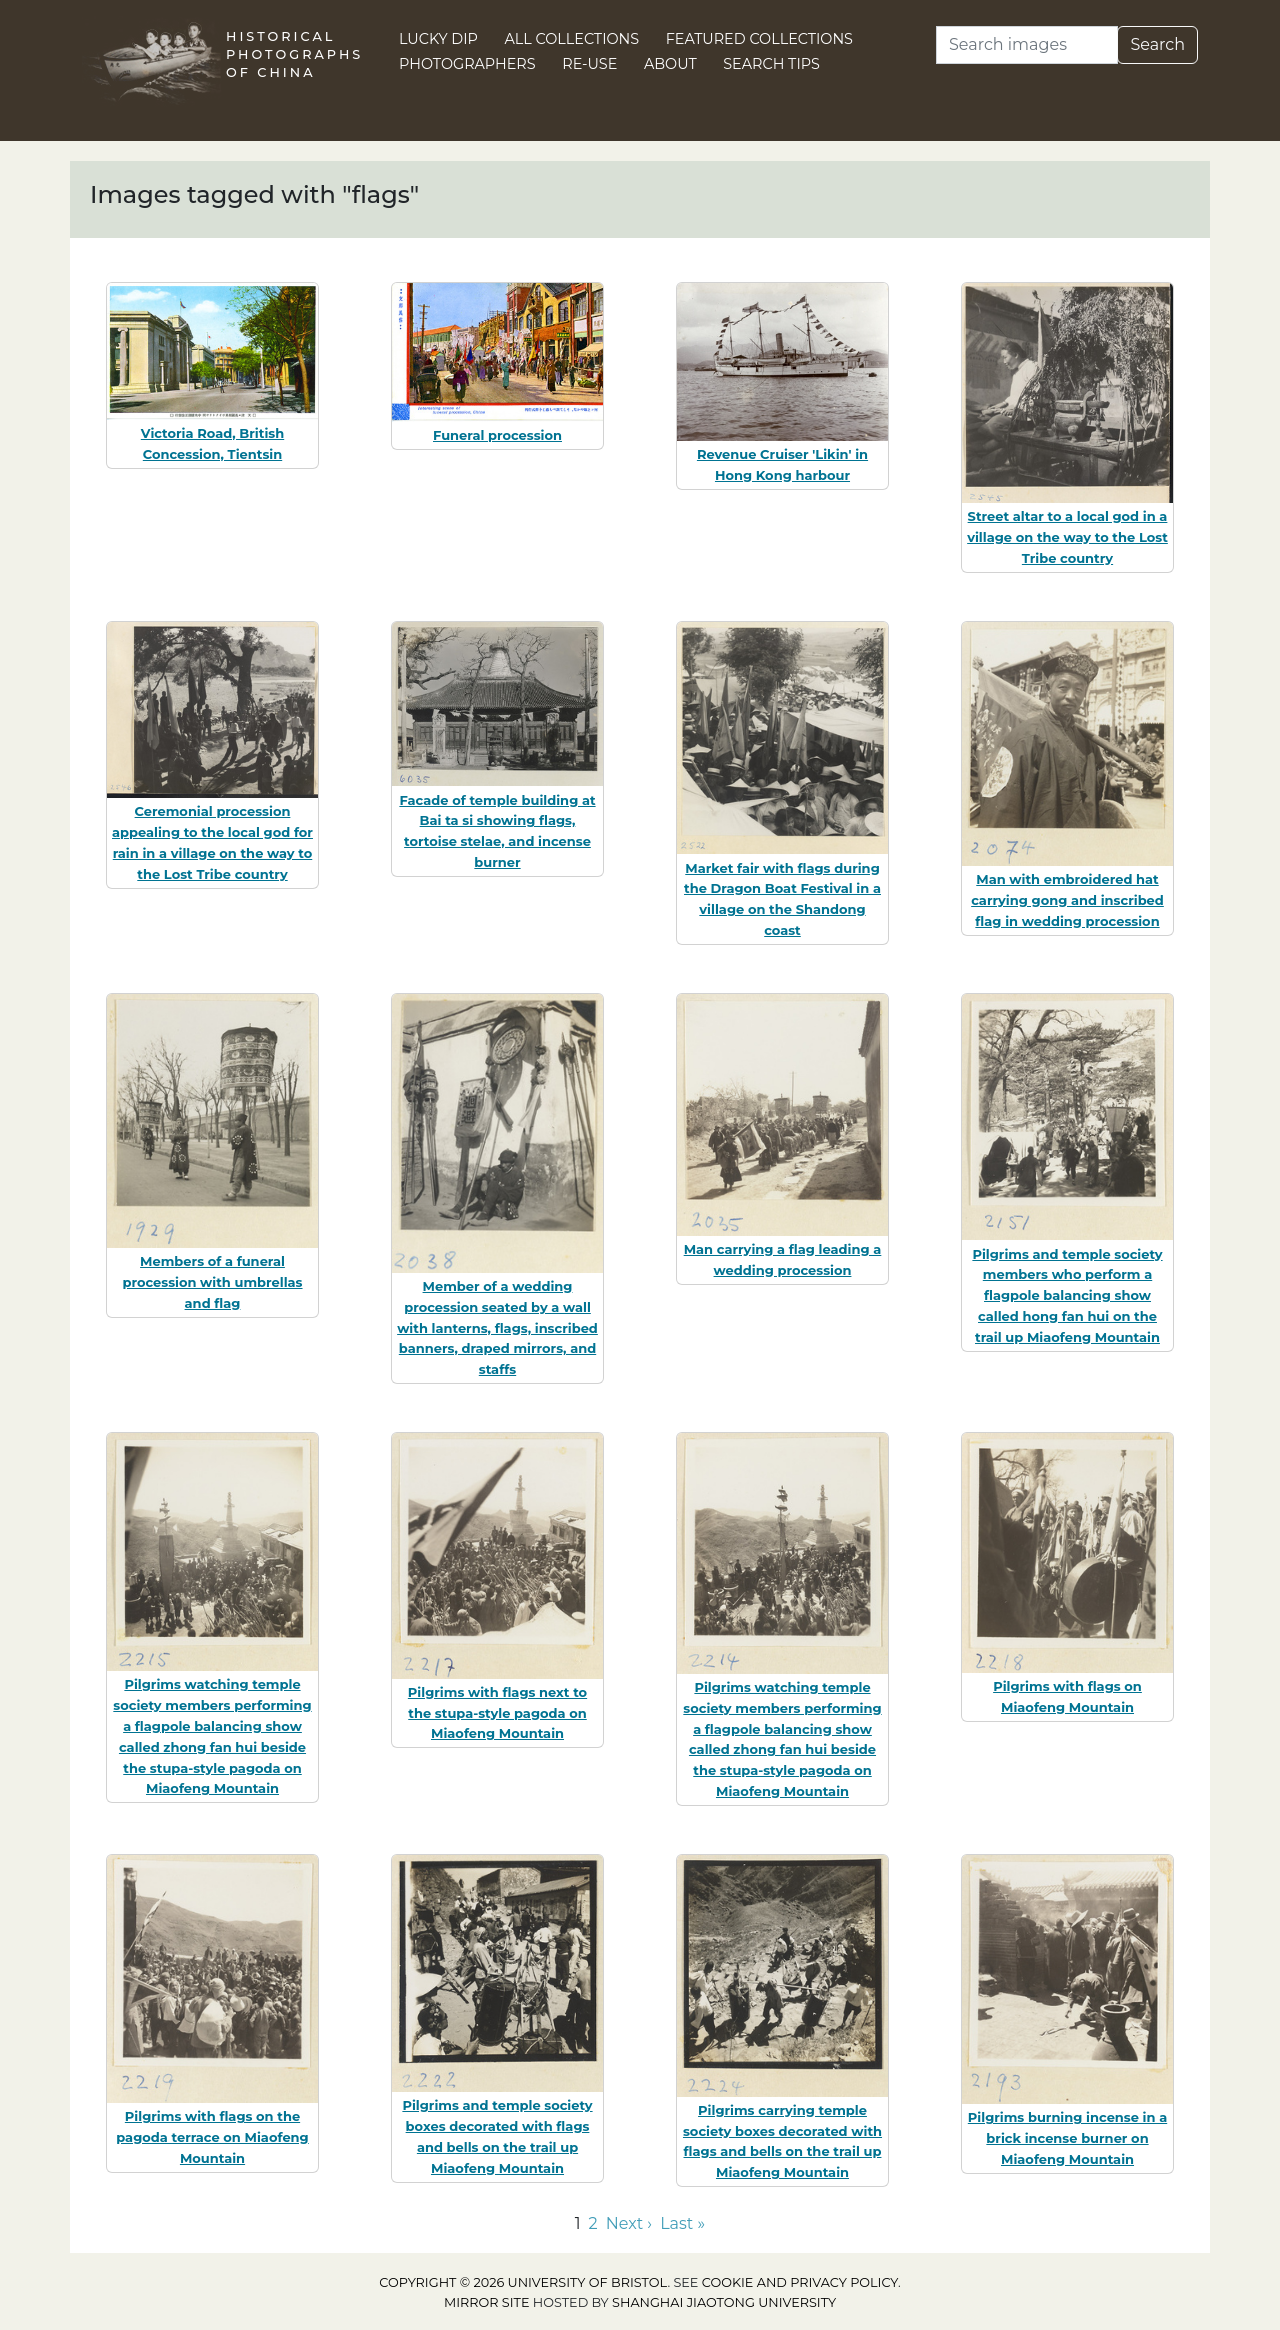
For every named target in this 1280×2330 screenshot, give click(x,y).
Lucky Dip (438, 39)
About (670, 64)
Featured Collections (759, 39)
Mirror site (487, 2302)
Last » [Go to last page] (682, 2223)
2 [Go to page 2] (593, 2223)
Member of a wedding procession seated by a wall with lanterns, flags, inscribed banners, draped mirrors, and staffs (497, 1327)
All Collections (572, 39)
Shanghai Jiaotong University (724, 2302)
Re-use (589, 64)
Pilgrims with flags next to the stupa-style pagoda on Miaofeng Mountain (497, 1713)
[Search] (1027, 45)
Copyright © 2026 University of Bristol (523, 2282)
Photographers (467, 64)
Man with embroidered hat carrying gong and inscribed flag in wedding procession (1067, 900)
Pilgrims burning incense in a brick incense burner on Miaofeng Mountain (1067, 2138)
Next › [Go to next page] (629, 2223)
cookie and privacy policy (800, 2282)
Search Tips (771, 64)
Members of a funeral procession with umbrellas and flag (212, 1282)
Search (1157, 44)
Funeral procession (497, 435)
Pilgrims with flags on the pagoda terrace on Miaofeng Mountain (212, 2137)
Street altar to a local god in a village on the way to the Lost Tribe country (1067, 537)
